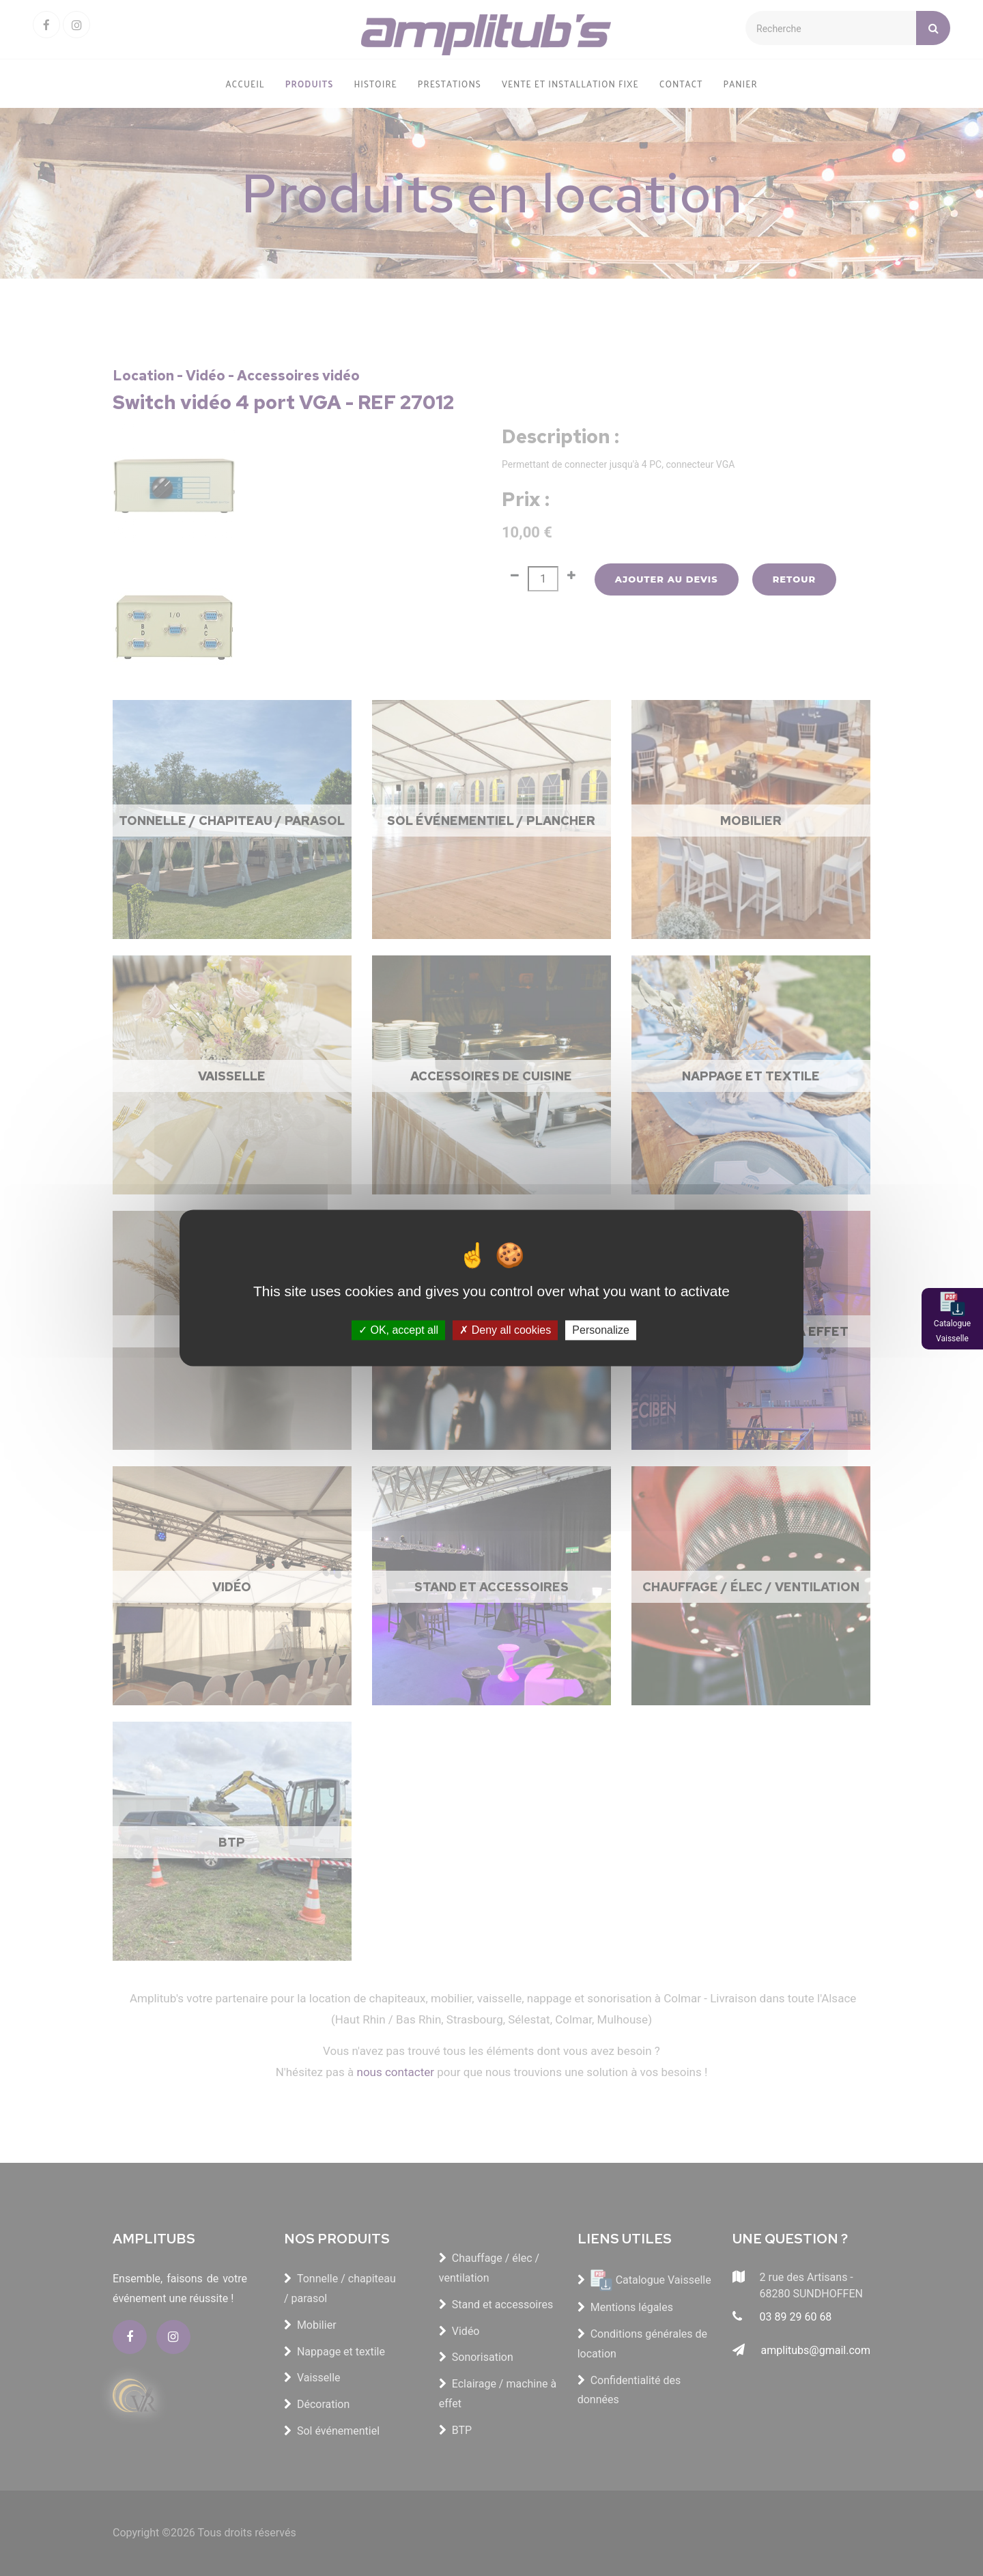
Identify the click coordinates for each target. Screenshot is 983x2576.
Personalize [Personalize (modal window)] (600, 1330)
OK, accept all (398, 1330)
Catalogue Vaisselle (952, 1331)
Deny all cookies (505, 1330)
